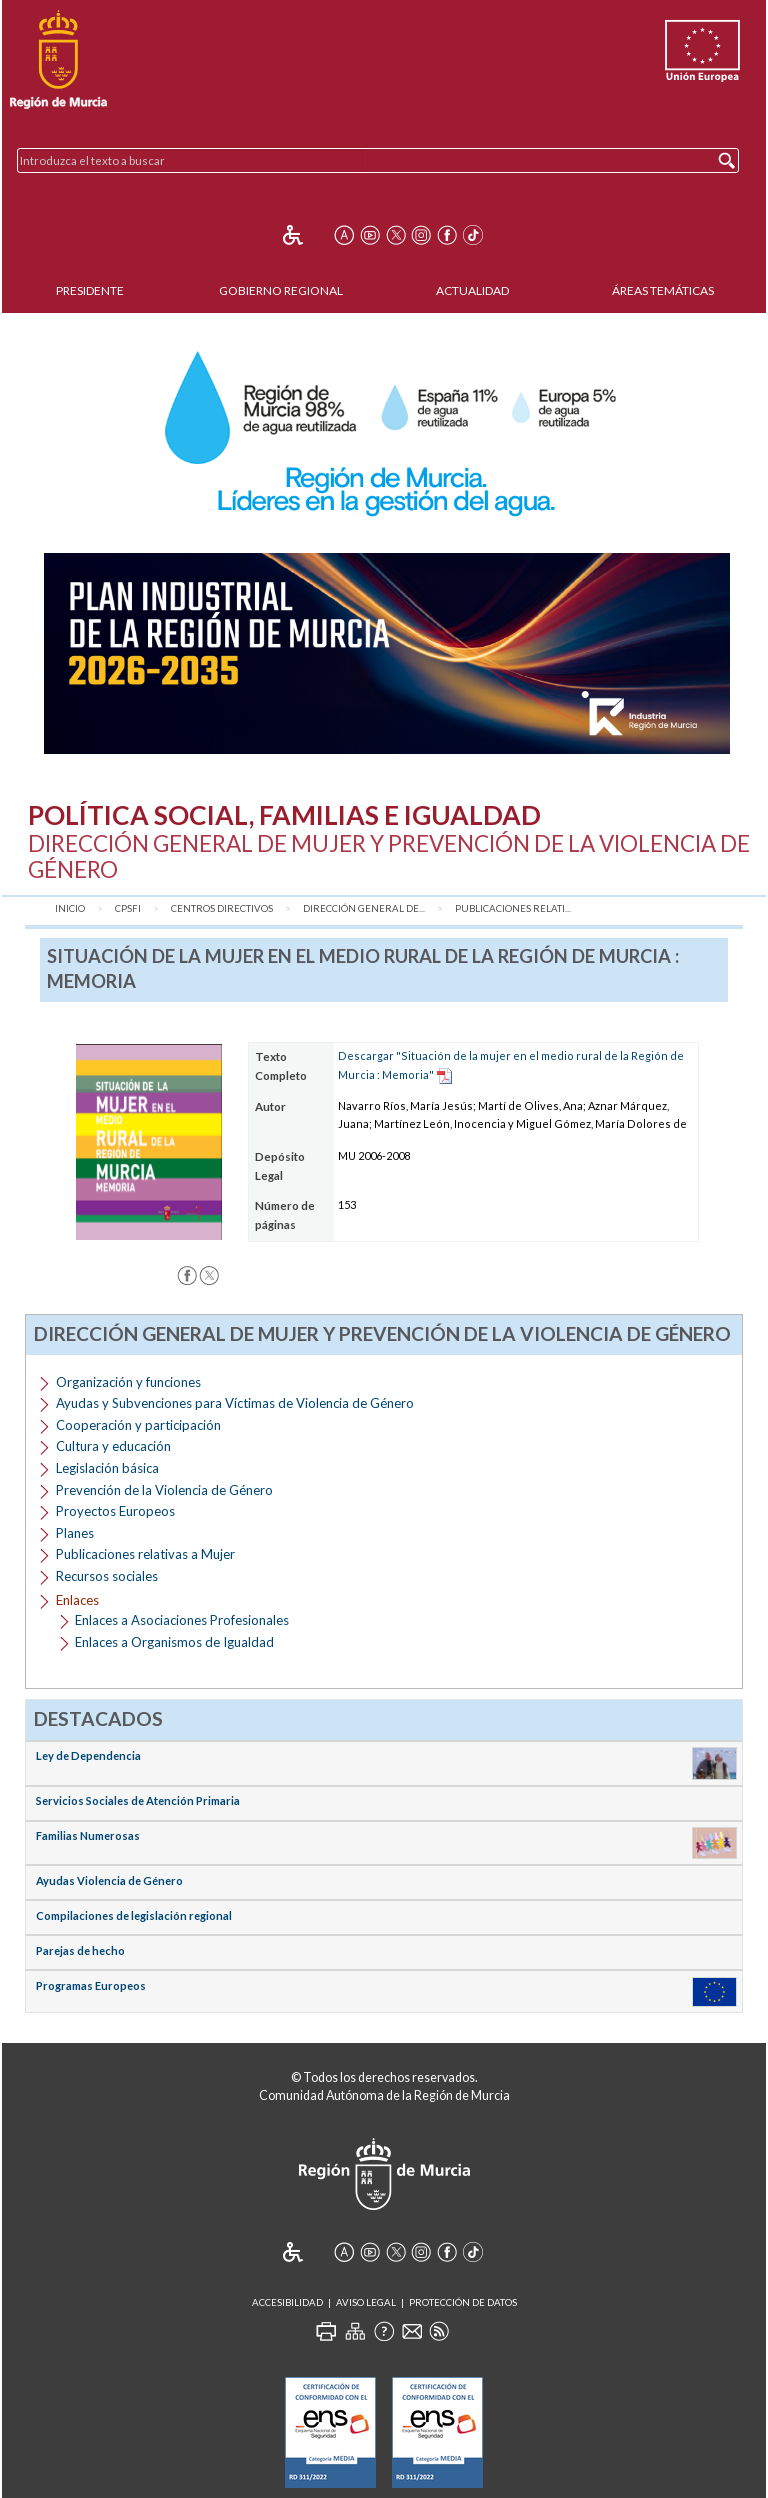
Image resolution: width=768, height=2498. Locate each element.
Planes (75, 1533)
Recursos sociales (107, 1576)
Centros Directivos (222, 908)
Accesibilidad (287, 2302)
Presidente (90, 290)
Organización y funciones (128, 1382)
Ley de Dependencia (88, 1755)
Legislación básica (107, 1468)
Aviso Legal (366, 2302)
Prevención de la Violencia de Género (164, 1490)
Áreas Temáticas (663, 290)
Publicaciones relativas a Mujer (145, 1554)
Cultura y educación (113, 1446)
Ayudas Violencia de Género (109, 1880)
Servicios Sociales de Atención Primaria (138, 1800)
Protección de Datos (463, 2302)
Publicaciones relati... (513, 908)
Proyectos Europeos (115, 1511)
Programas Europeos (91, 1985)
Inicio (70, 908)
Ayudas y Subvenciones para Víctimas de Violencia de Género (235, 1403)
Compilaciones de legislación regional (134, 1915)
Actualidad (472, 290)
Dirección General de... (364, 908)
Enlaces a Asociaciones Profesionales (182, 1620)
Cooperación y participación (138, 1425)
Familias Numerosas (88, 1835)
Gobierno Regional (281, 290)
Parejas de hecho (80, 1950)
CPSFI (128, 908)
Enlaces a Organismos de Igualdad (174, 1642)
